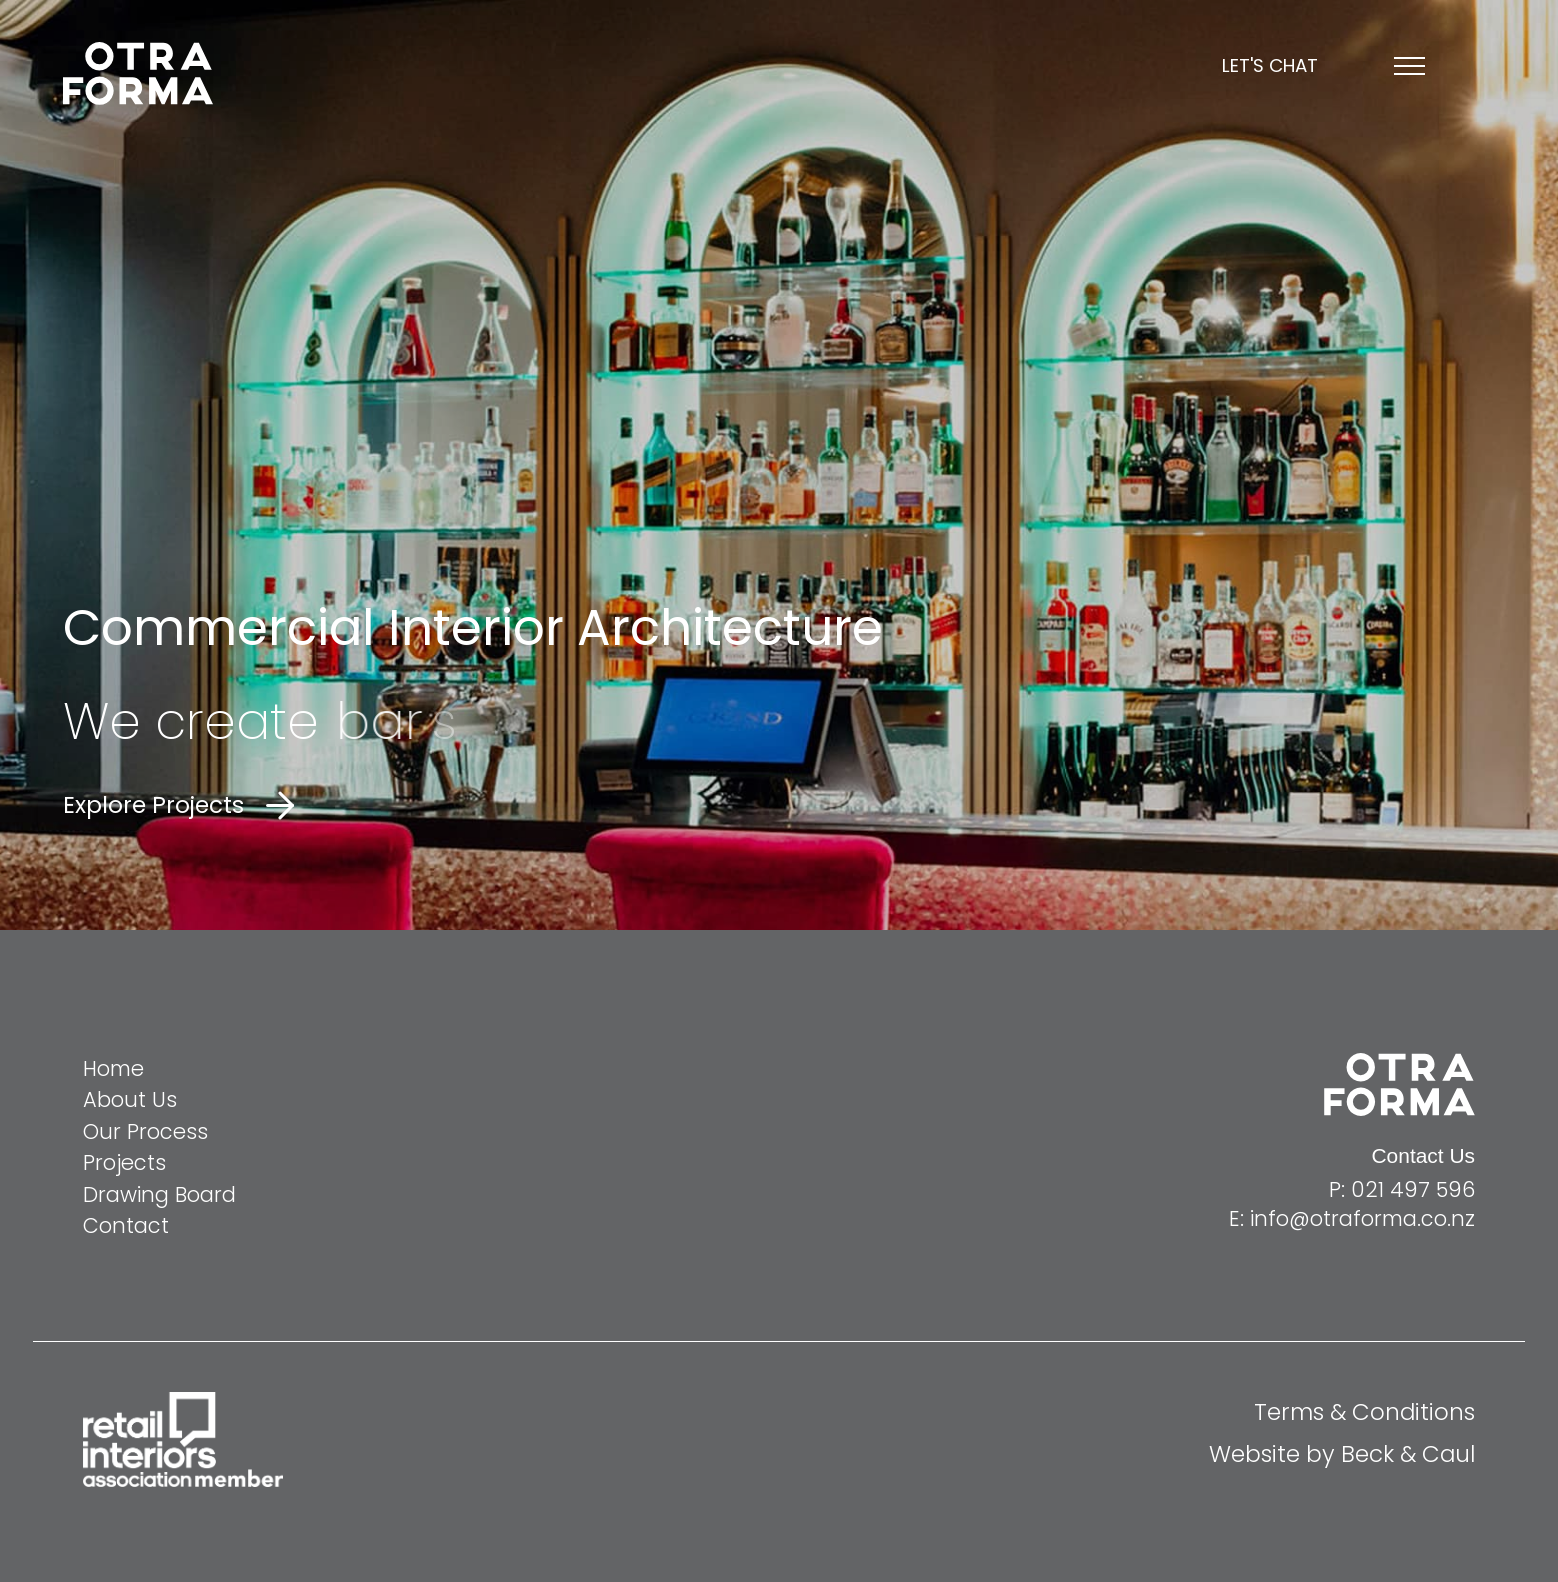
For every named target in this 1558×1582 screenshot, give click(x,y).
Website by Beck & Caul (1342, 1454)
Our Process (145, 1131)
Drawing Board (159, 1194)
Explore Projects (153, 805)
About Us (130, 1099)
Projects (124, 1162)
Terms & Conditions (1364, 1412)
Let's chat (1270, 66)
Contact (126, 1225)
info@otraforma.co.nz (1362, 1218)
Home (113, 1068)
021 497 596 (1413, 1189)
